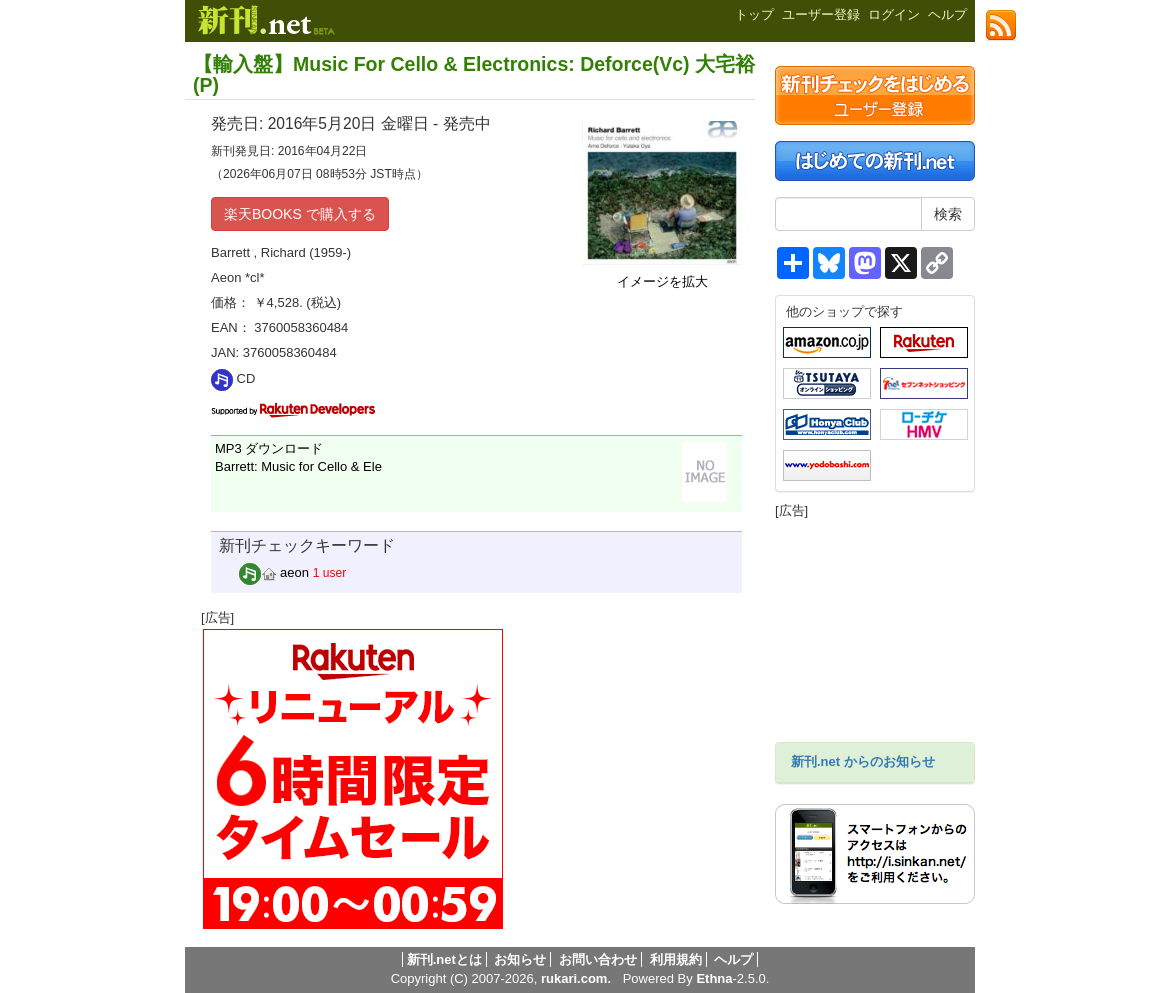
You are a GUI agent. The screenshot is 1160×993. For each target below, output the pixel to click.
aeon (274, 572)
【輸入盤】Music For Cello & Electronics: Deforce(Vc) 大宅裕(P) (474, 74)
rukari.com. (576, 978)
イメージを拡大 (662, 281)
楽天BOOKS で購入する (300, 214)
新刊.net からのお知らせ (863, 761)
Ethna (714, 978)
